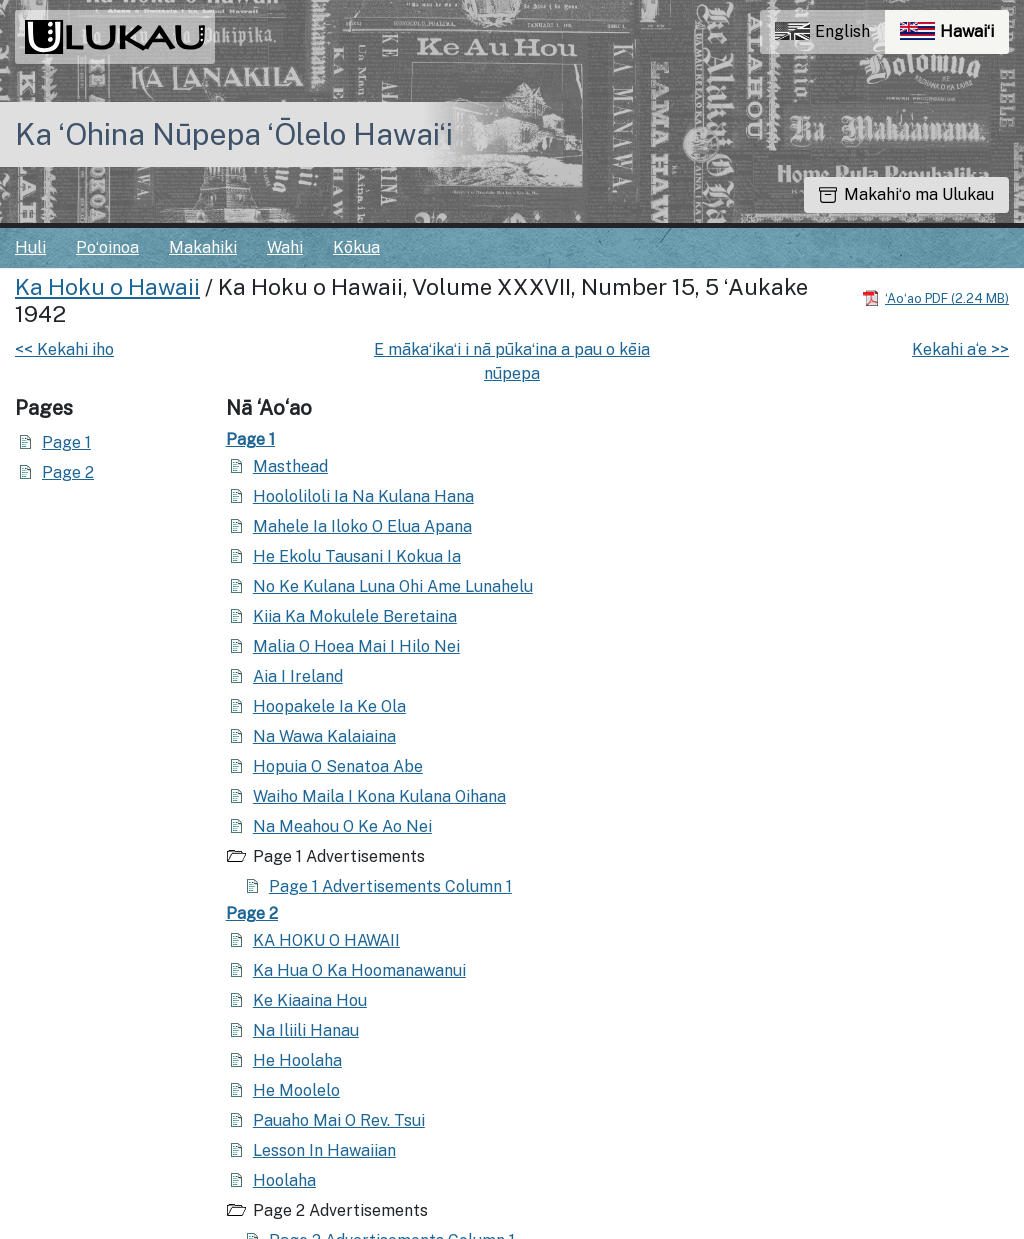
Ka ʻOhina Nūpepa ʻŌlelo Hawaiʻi (234, 134)
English (822, 31)
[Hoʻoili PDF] (935, 297)
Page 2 (68, 472)
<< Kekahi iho (64, 349)
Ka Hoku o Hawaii (107, 287)
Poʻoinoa (107, 247)
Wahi (285, 247)
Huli (30, 247)
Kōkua (356, 247)
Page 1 (66, 442)
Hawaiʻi (954, 36)
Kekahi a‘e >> (960, 349)
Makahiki (203, 247)
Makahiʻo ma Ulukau (906, 194)
